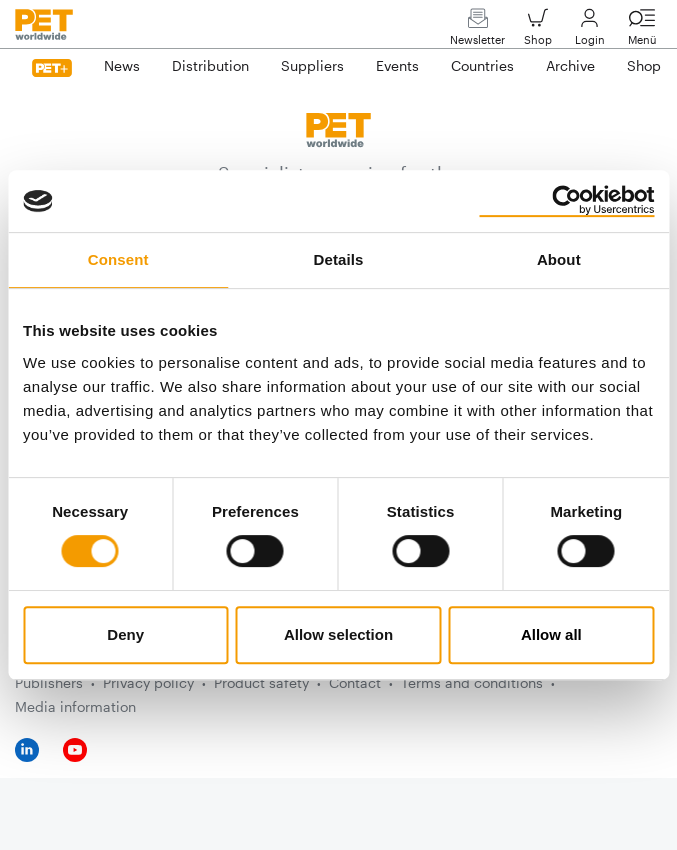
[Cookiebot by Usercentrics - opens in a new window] (566, 201)
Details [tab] (339, 259)
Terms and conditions (472, 682)
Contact (355, 682)
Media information (75, 706)
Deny (125, 634)
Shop (538, 31)
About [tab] (559, 259)
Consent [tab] (118, 259)
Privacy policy (148, 682)
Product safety (261, 682)
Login (590, 31)
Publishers (49, 682)
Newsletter (477, 31)
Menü (642, 31)
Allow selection (338, 634)
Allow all (551, 634)
